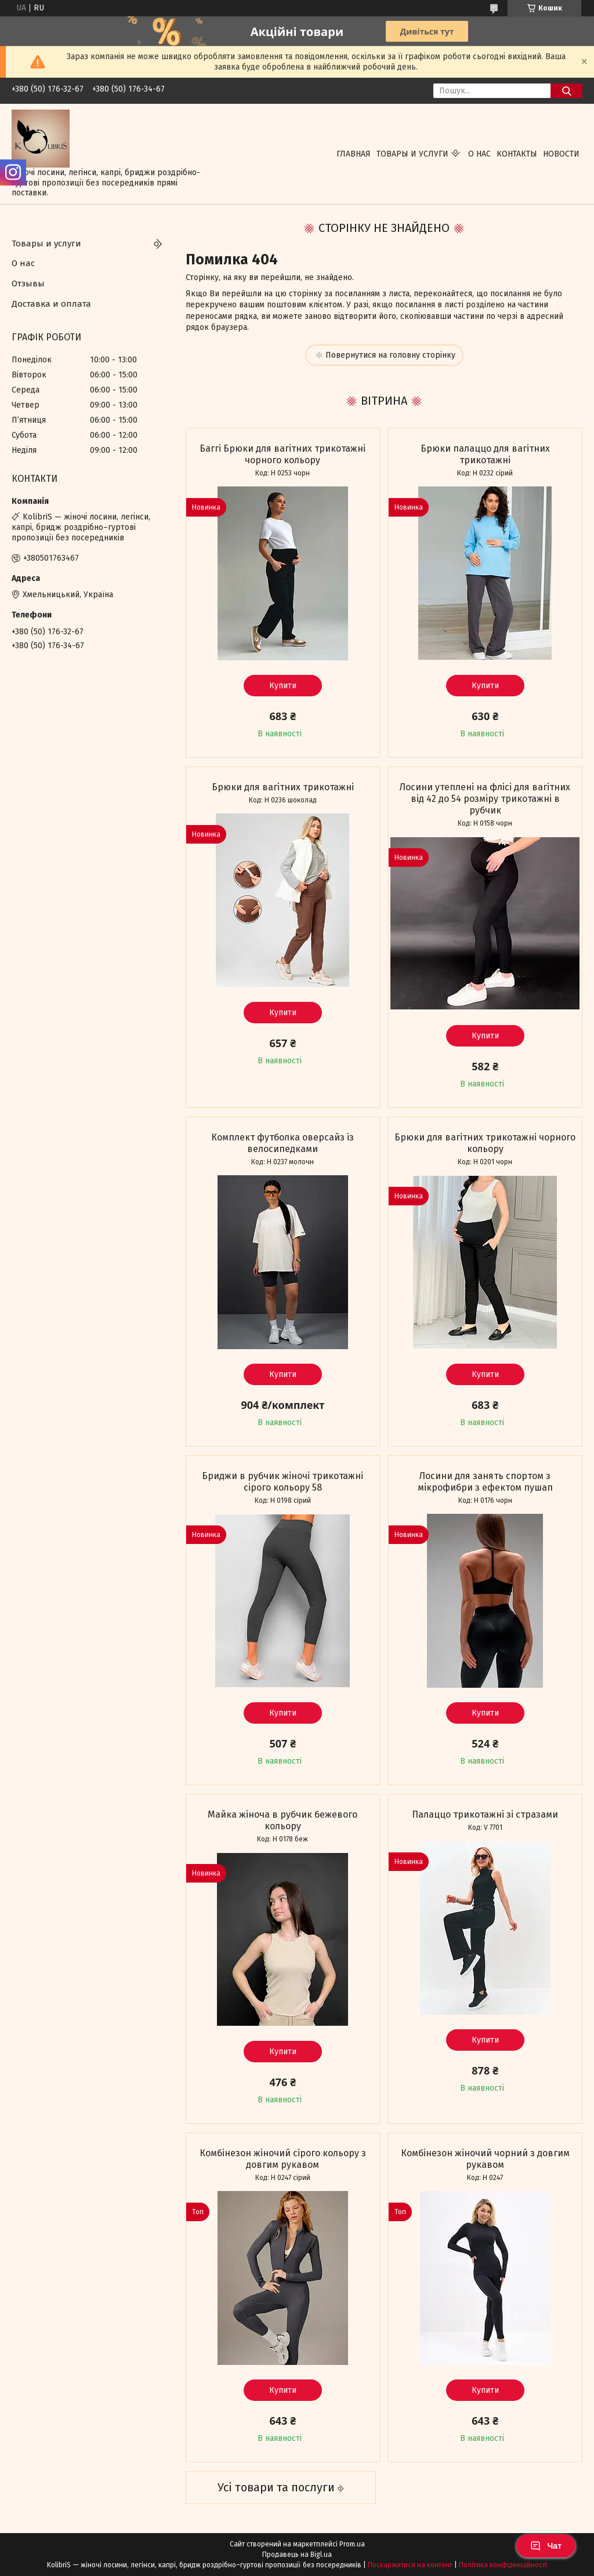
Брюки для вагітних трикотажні (283, 787)
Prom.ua (352, 2544)
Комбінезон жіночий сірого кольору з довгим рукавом (283, 2159)
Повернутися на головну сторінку (390, 355)
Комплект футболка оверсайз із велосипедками (282, 1143)
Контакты (517, 154)
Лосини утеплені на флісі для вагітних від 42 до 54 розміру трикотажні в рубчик (485, 799)
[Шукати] (566, 90)
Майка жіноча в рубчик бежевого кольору (282, 1820)
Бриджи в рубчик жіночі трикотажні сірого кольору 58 (282, 1481)
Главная (353, 154)
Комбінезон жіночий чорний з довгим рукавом (485, 2159)
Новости (561, 154)
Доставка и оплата (51, 304)
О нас (479, 154)
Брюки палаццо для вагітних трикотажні (485, 454)
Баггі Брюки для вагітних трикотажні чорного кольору (282, 454)
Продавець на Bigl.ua (297, 2554)
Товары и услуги (412, 154)
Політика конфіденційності (503, 2565)
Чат (546, 2546)
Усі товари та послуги (276, 2487)
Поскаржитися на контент (410, 2565)
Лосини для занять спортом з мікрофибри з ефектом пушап (485, 1481)
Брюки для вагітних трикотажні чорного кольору (484, 1143)
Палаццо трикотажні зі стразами (485, 1814)
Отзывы (28, 283)
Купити (282, 686)
